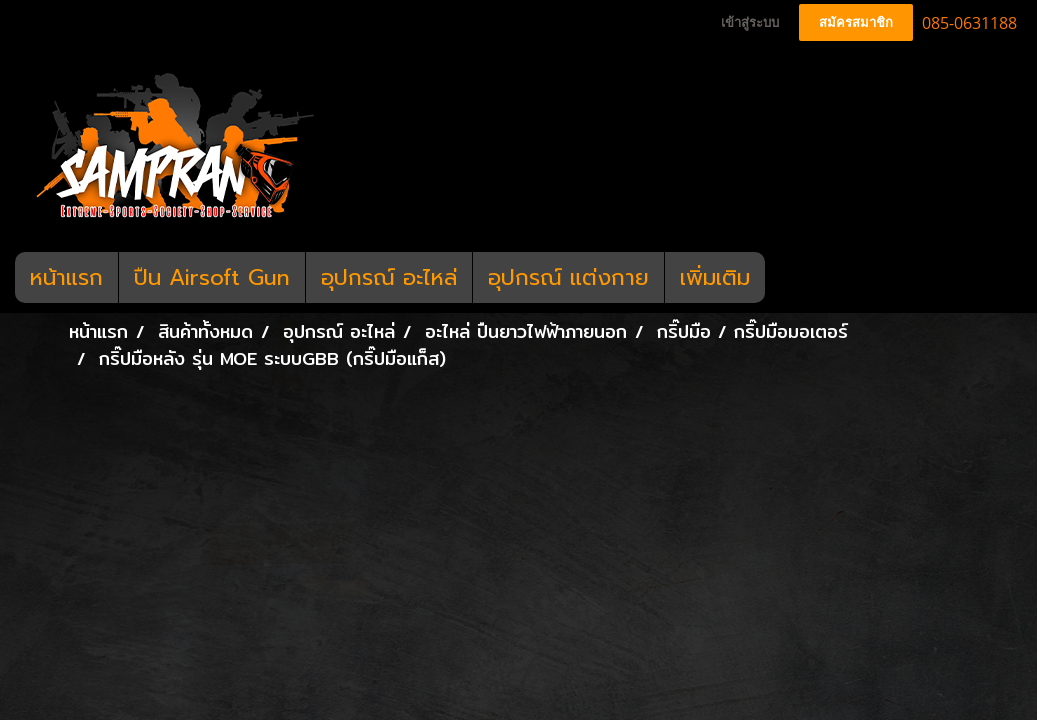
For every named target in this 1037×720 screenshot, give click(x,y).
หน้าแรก (66, 277)
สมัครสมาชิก (856, 22)
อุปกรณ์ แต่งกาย (568, 277)
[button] (783, 278)
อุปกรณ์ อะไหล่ (389, 277)
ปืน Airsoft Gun (212, 277)
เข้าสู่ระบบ (750, 22)
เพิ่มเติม (715, 277)
